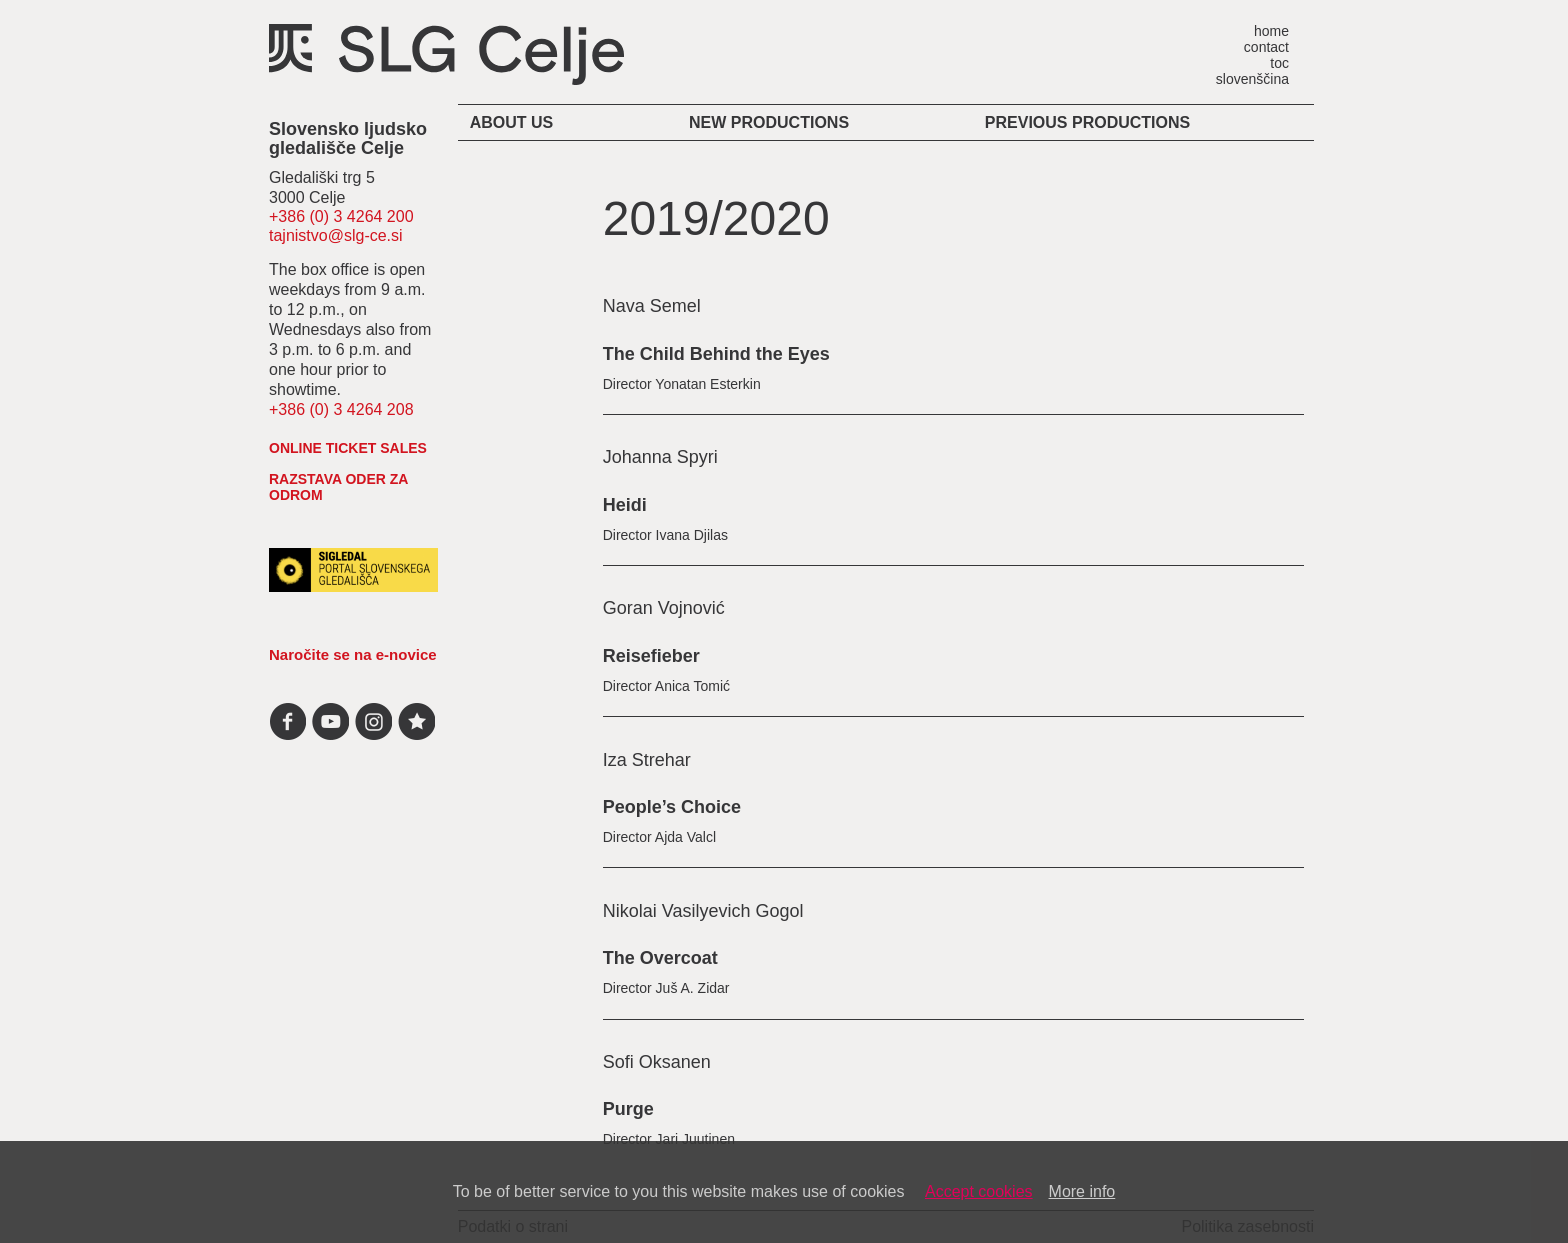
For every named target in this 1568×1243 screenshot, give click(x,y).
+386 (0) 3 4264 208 (341, 409)
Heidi (625, 505)
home (1271, 30)
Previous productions (1087, 122)
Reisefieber (651, 656)
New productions (769, 122)
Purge (628, 1109)
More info (1082, 1191)
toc (1279, 62)
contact (1266, 46)
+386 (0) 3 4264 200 (341, 216)
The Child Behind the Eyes (716, 354)
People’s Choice (672, 807)
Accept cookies (979, 1191)
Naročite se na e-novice (353, 654)
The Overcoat (660, 958)
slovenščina (1252, 78)
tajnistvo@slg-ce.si (336, 235)
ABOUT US (512, 122)
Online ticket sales (348, 448)
